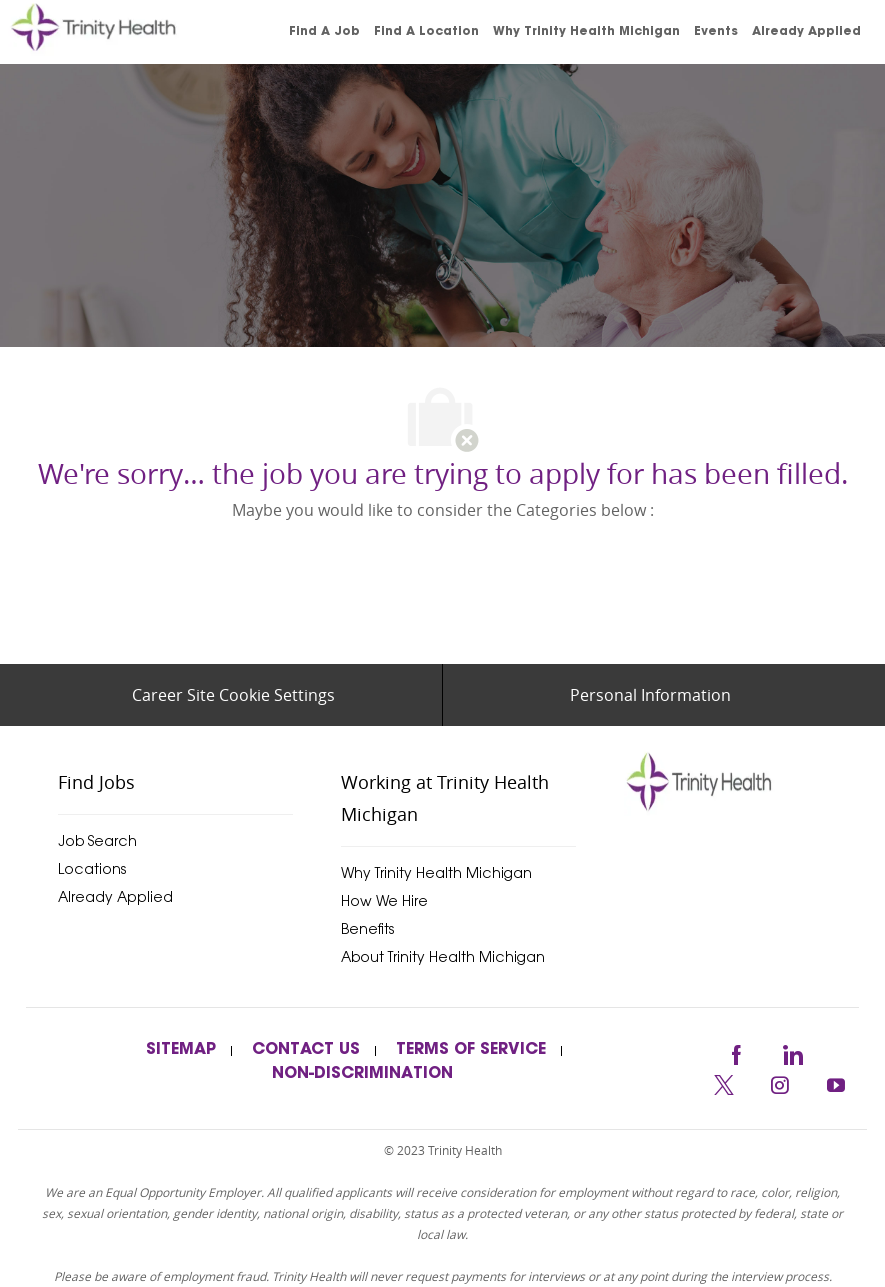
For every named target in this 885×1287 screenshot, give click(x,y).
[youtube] (836, 1082)
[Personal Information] (650, 695)
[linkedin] (792, 1051)
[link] (122, 32)
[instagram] (780, 1082)
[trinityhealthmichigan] (706, 781)
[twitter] (724, 1082)
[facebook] (736, 1051)
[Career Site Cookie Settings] (233, 695)
